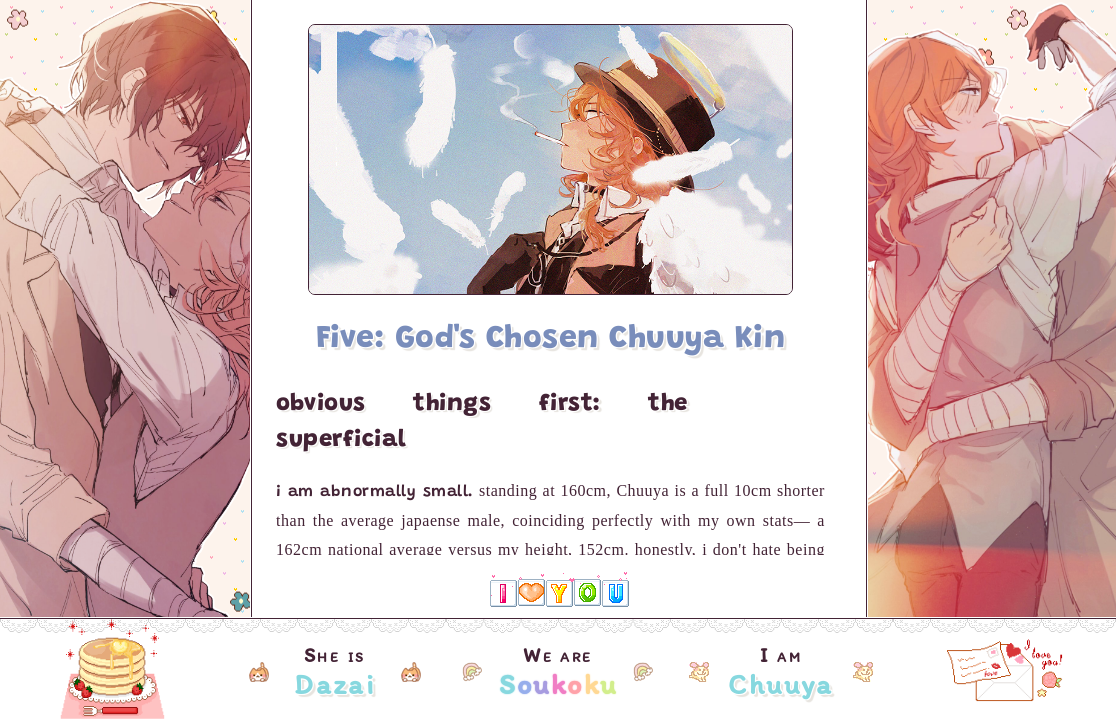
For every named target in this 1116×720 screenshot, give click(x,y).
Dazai (334, 684)
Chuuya (780, 684)
